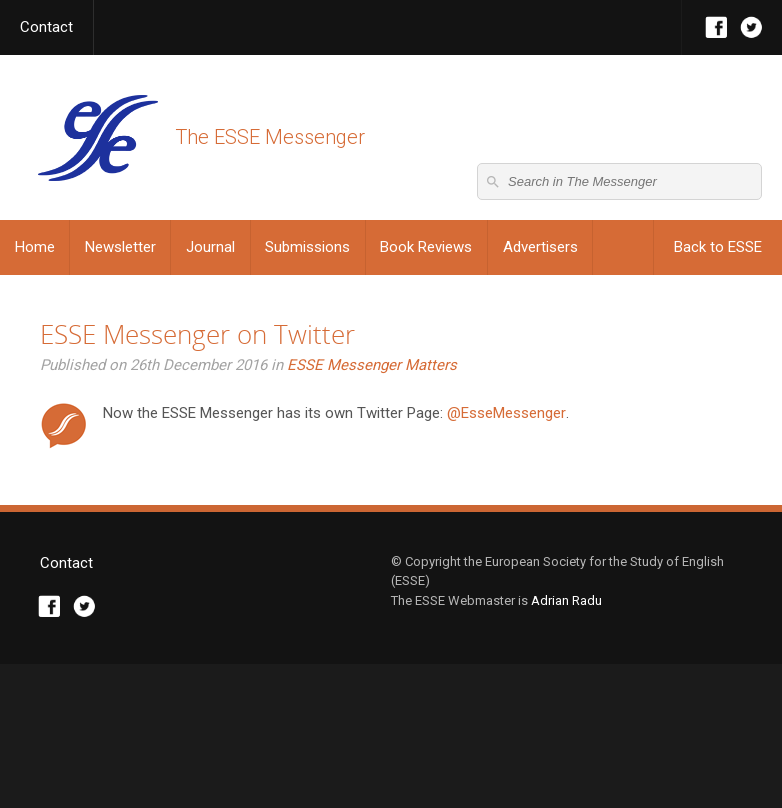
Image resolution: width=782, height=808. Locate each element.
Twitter (751, 27)
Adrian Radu (566, 743)
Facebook (716, 27)
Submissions (307, 247)
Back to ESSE (718, 247)
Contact (46, 27)
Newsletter (120, 247)
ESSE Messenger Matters (372, 365)
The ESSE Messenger (97, 137)
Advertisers (540, 247)
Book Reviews (426, 247)
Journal (210, 247)
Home (35, 247)
